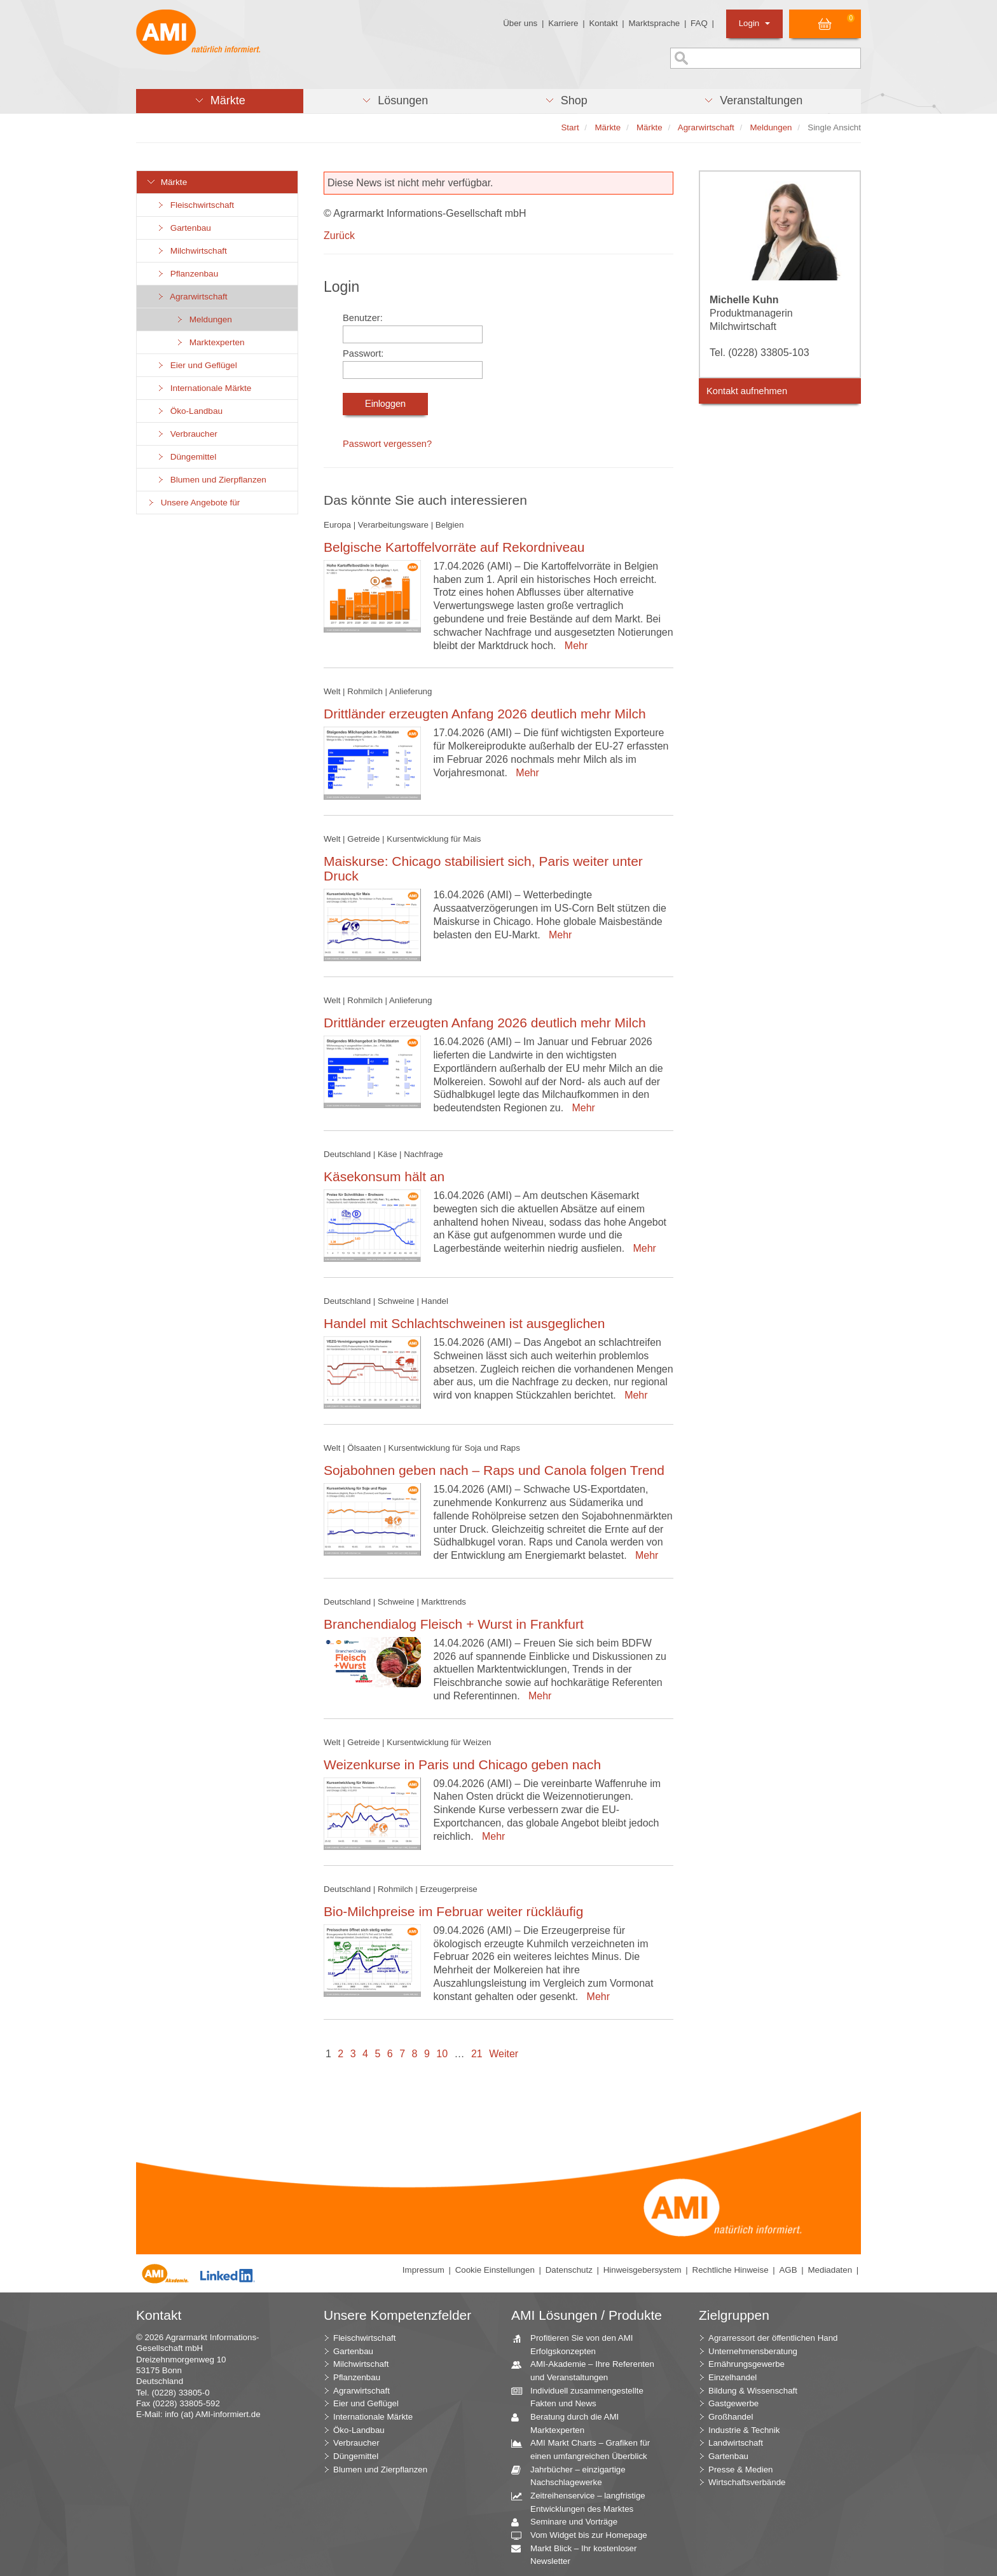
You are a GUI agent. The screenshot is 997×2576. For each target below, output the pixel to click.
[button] (219, 101)
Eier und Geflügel (196, 365)
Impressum (423, 2270)
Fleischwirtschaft (195, 205)
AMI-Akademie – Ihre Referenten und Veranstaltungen (587, 2370)
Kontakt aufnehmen (746, 391)
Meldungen (203, 319)
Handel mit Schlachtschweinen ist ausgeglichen (464, 1323)
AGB (788, 2270)
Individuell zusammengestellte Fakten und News (582, 2397)
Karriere (563, 23)
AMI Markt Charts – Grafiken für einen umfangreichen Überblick (585, 2449)
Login (754, 23)
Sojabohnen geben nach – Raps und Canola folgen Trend (494, 1470)
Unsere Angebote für (193, 502)
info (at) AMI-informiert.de (212, 2414)
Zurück (339, 235)
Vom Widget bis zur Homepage (584, 2535)
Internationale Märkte (203, 388)
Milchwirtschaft (191, 251)
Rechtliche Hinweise (730, 2270)
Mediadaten (830, 2270)
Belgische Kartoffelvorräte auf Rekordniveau (454, 547)
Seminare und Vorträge (569, 2522)
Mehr (573, 645)
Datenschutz (569, 2270)
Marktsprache (654, 23)
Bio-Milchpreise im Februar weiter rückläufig (453, 1911)
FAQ (699, 23)
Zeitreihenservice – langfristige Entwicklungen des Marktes (583, 2502)
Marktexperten (210, 342)
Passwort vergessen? (387, 444)
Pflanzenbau (187, 273)
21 (477, 2053)
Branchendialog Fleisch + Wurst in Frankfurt (454, 1624)
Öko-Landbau (189, 411)
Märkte (166, 182)
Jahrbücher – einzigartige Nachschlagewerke (573, 2475)
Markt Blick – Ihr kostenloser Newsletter (578, 2554)
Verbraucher (186, 434)
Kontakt (603, 23)
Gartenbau (183, 228)
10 (442, 2053)
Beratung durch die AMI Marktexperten (570, 2423)
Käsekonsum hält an (384, 1176)
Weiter (503, 2053)
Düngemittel (186, 457)
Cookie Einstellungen (495, 2270)
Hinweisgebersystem (642, 2270)
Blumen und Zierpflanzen (211, 479)
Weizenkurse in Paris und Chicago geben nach (462, 1764)
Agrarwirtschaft (192, 296)
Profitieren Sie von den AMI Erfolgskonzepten (577, 2344)
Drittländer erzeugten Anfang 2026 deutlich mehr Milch (485, 713)
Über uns (520, 23)
